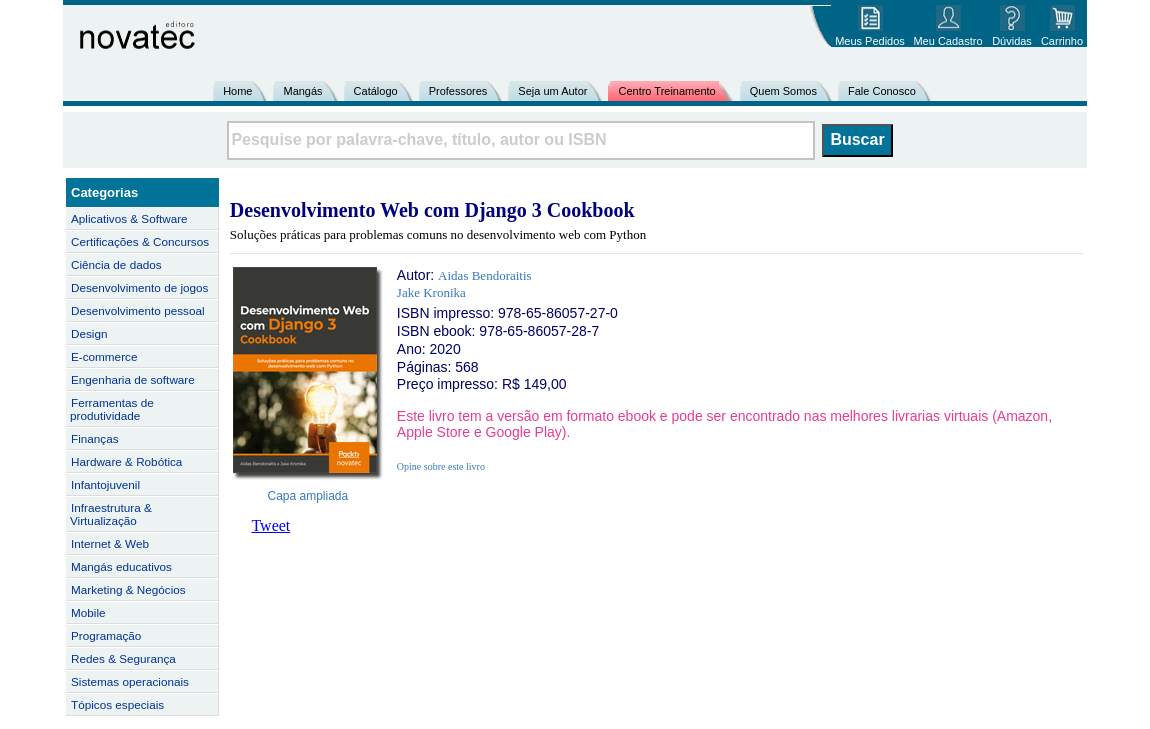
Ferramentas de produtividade (112, 409)
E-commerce (104, 356)
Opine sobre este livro (441, 466)
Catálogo (376, 91)
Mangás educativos (121, 566)
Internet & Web (110, 543)
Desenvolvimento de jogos (139, 287)
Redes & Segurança (123, 658)
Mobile (88, 612)
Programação (106, 635)
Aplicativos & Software (129, 218)
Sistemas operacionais (130, 681)
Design (89, 333)
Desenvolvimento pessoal (138, 310)
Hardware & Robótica (126, 461)
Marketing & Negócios (128, 589)
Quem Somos (783, 91)
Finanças (95, 438)
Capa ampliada (308, 496)
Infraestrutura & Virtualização (111, 514)
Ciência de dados (116, 264)
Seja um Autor (552, 91)
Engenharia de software (133, 379)
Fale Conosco (882, 91)
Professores (458, 91)
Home (237, 91)
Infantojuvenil (105, 484)
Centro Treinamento (666, 91)
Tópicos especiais (117, 704)
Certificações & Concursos (140, 241)
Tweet (270, 525)
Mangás (302, 91)
